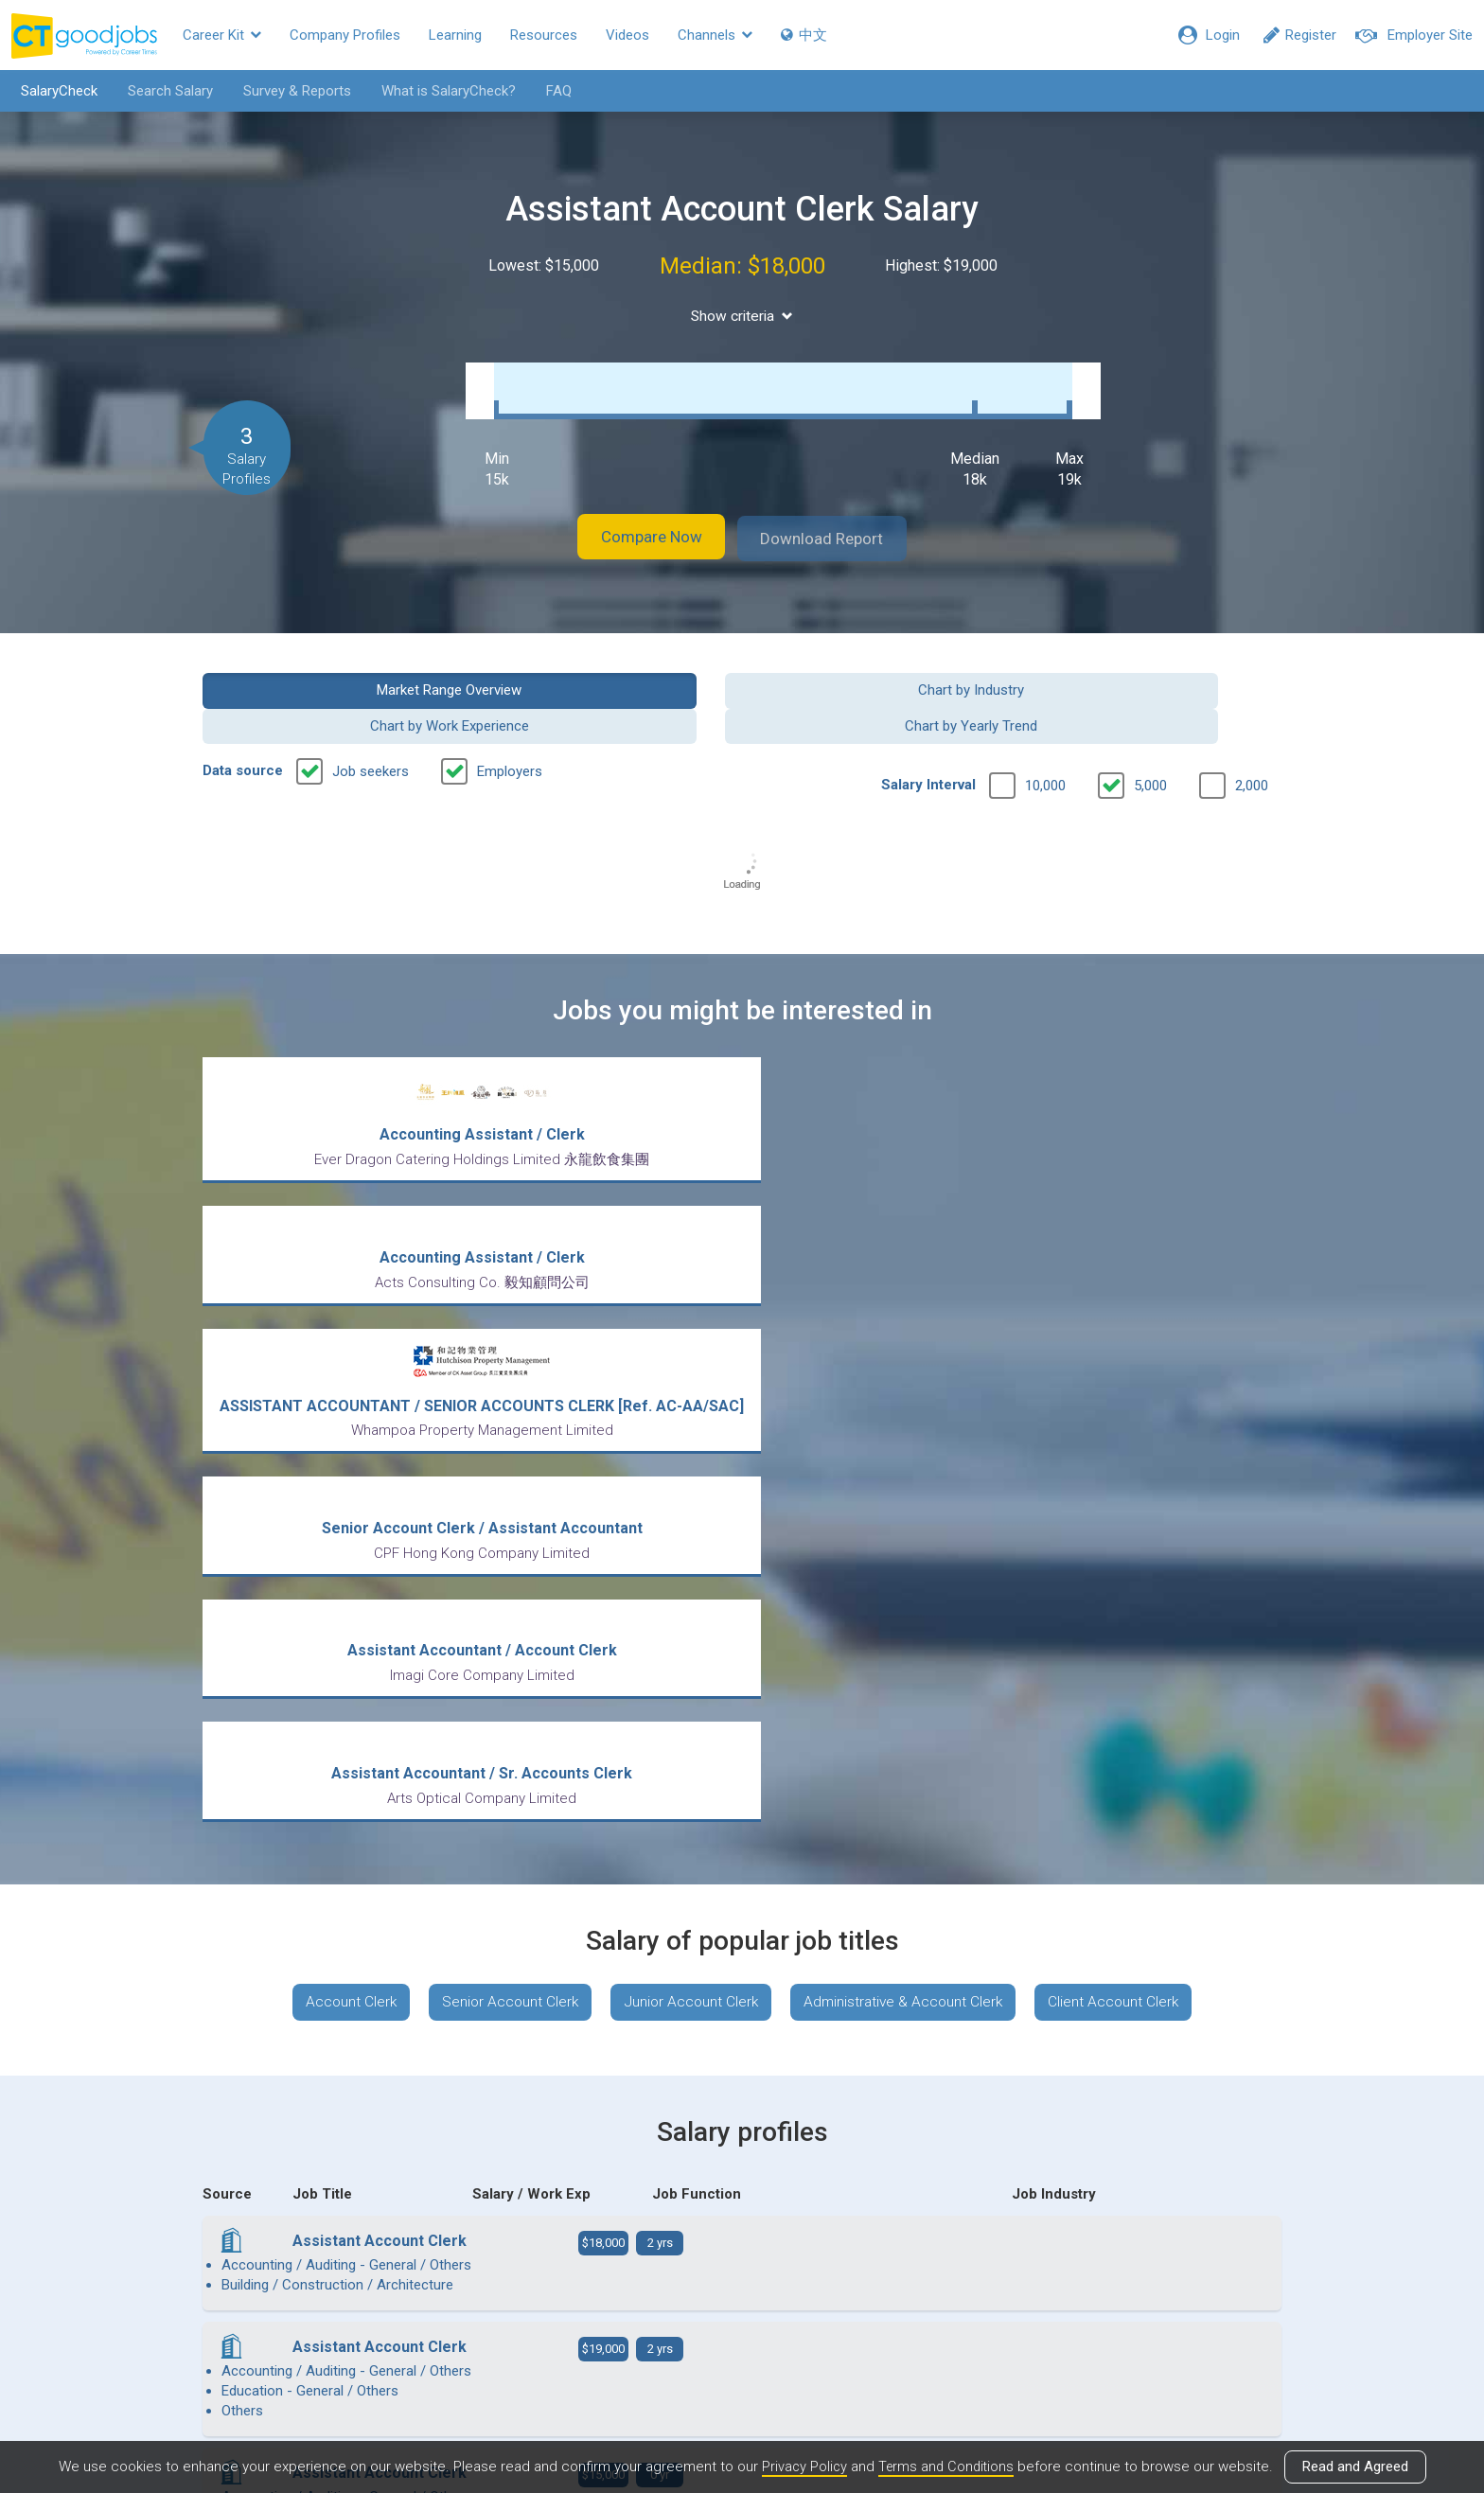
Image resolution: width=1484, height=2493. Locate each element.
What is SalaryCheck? (442, 90)
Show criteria (742, 316)
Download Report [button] (837, 519)
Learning (455, 35)
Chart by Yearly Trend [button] (1157, 669)
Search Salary (163, 90)
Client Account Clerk (1127, 1437)
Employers (509, 715)
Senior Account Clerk (503, 1437)
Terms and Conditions (946, 2467)
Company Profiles (345, 35)
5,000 (1150, 729)
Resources (543, 35)
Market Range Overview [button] (327, 669)
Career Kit (222, 35)
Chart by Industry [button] (604, 669)
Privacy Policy (801, 2467)
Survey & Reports (290, 90)
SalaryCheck (52, 90)
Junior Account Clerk (690, 1437)
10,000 (1045, 729)
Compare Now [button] (638, 519)
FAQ (552, 90)
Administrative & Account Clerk (910, 1437)
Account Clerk (338, 1437)
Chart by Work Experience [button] (880, 669)
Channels (715, 35)
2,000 (1251, 729)
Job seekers (370, 715)
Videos (627, 35)
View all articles (742, 2289)
